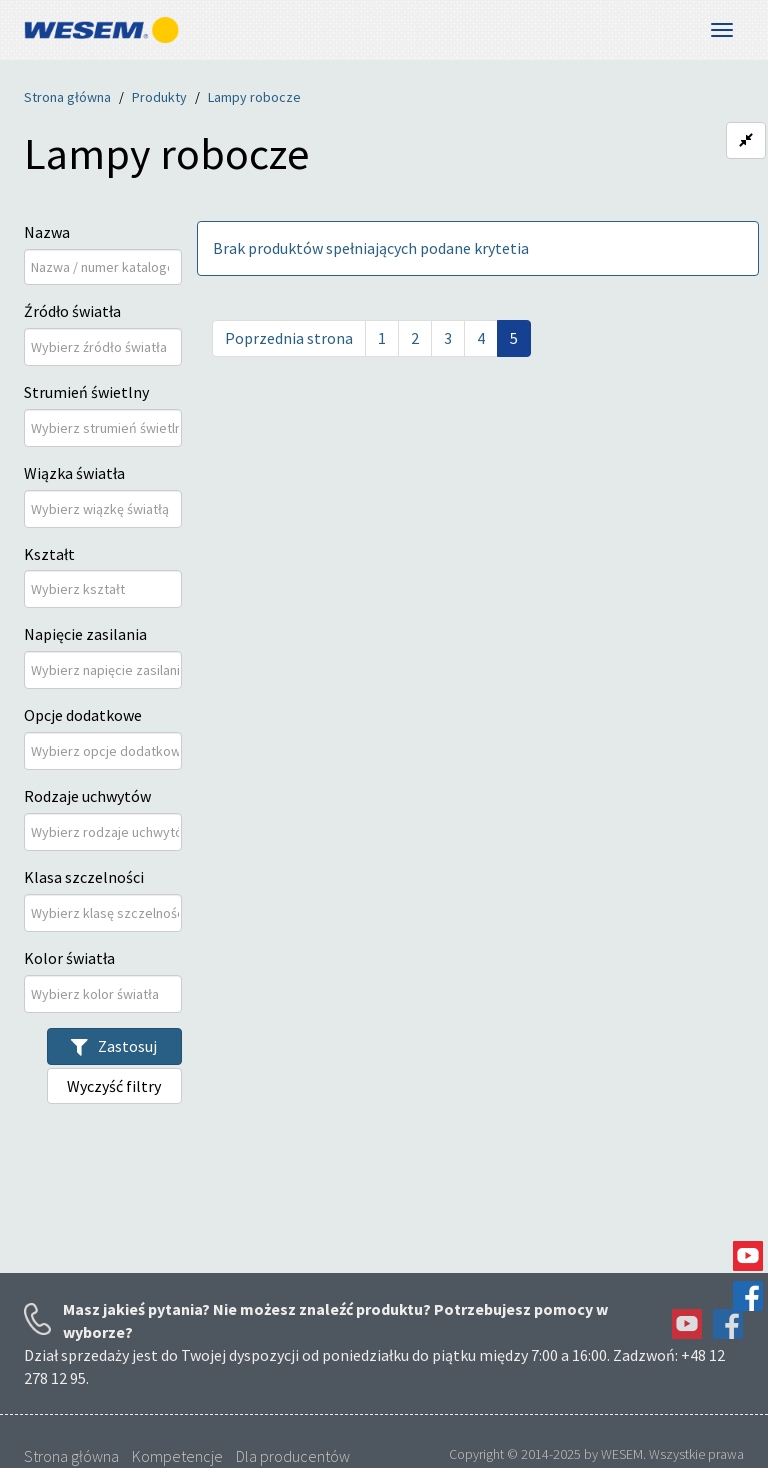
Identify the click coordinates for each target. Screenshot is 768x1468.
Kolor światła (69, 958)
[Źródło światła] (105, 347)
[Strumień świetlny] (105, 428)
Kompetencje (177, 1456)
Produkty (159, 97)
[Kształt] (90, 589)
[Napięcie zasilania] (105, 670)
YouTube (748, 1256)
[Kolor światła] (105, 994)
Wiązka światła (74, 473)
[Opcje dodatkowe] (105, 751)
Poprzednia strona (289, 338)
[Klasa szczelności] (105, 913)
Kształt (49, 554)
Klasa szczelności (84, 877)
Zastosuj (114, 1046)
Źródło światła (72, 311)
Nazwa (47, 232)
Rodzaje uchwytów (87, 796)
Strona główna (67, 97)
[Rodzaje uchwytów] (105, 832)
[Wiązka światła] (105, 509)
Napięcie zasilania (85, 634)
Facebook (748, 1296)
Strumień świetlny (86, 392)
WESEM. (623, 1454)
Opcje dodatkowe (83, 715)
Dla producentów (293, 1456)
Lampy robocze (254, 97)
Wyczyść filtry (114, 1086)
